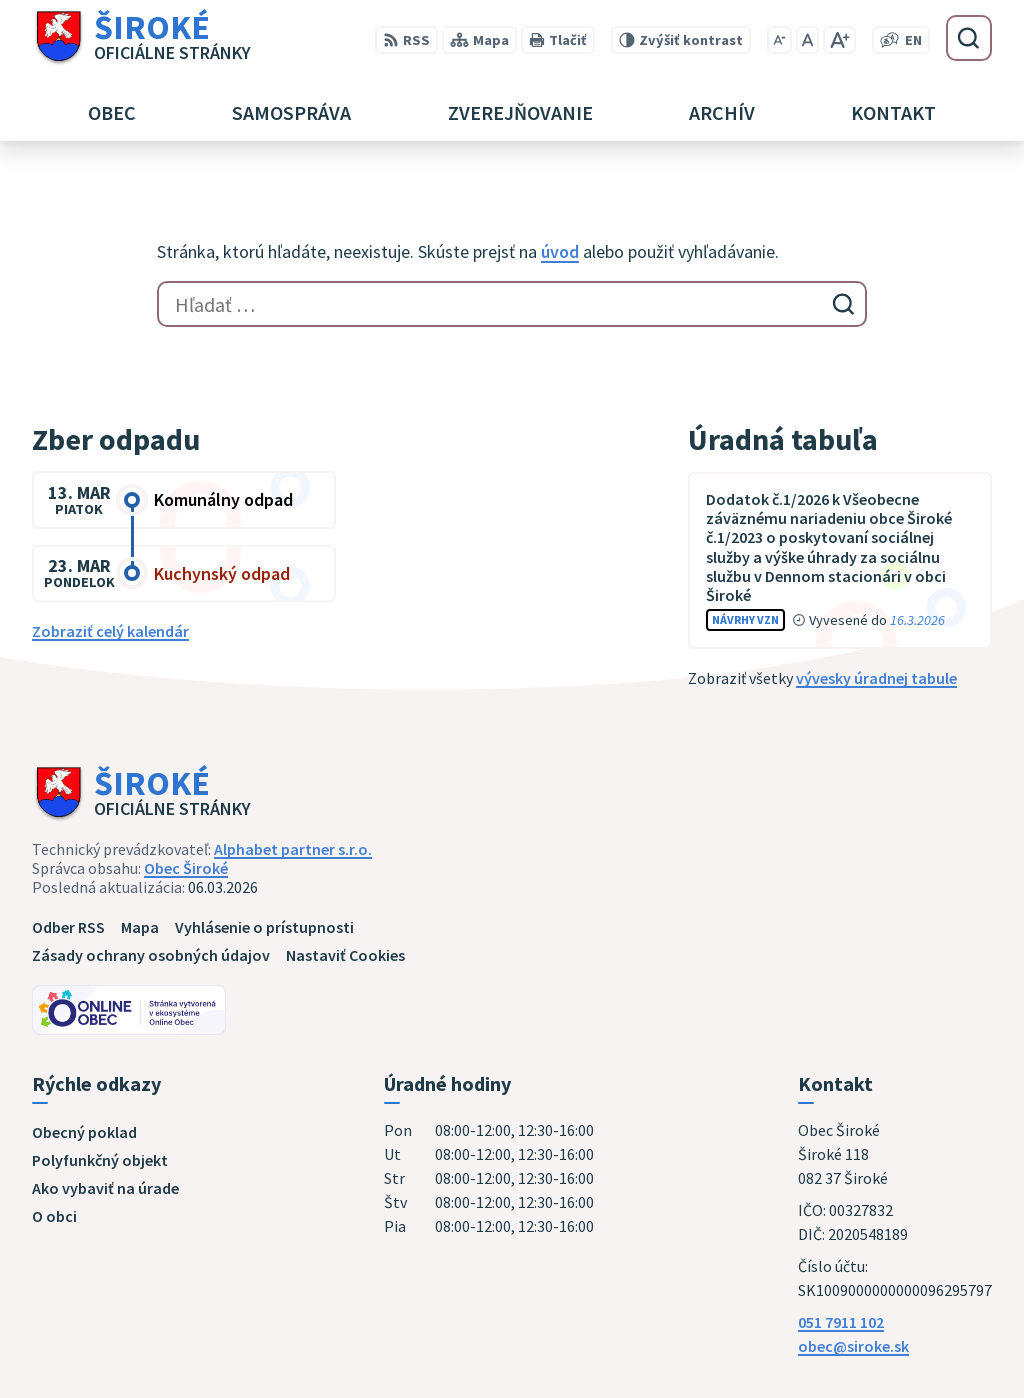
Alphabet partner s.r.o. (293, 849)
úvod (560, 251)
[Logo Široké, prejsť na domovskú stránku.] (141, 38)
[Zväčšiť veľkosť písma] (839, 40)
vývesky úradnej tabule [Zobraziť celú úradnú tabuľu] (876, 678)
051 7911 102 (841, 1322)
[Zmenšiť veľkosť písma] (779, 40)
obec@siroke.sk (853, 1346)
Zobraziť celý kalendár (110, 631)
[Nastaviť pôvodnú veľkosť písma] (807, 40)
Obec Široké (186, 868)
